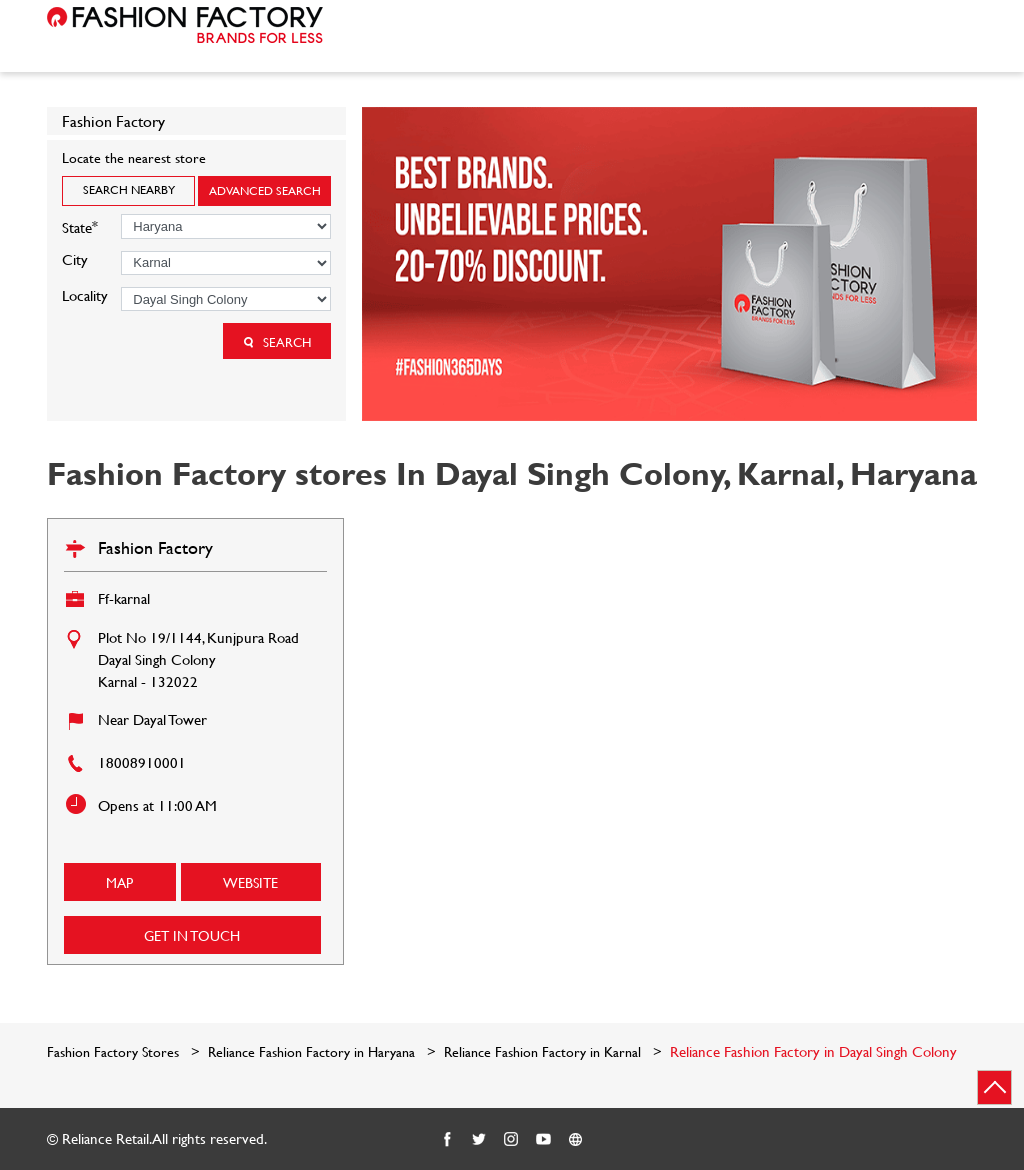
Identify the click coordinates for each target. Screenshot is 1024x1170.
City (75, 259)
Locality (85, 295)
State (80, 225)
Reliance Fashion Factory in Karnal (542, 1051)
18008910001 (142, 762)
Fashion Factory (155, 547)
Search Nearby (129, 189)
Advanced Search (265, 190)
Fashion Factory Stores (115, 1051)
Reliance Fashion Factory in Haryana (311, 1051)
